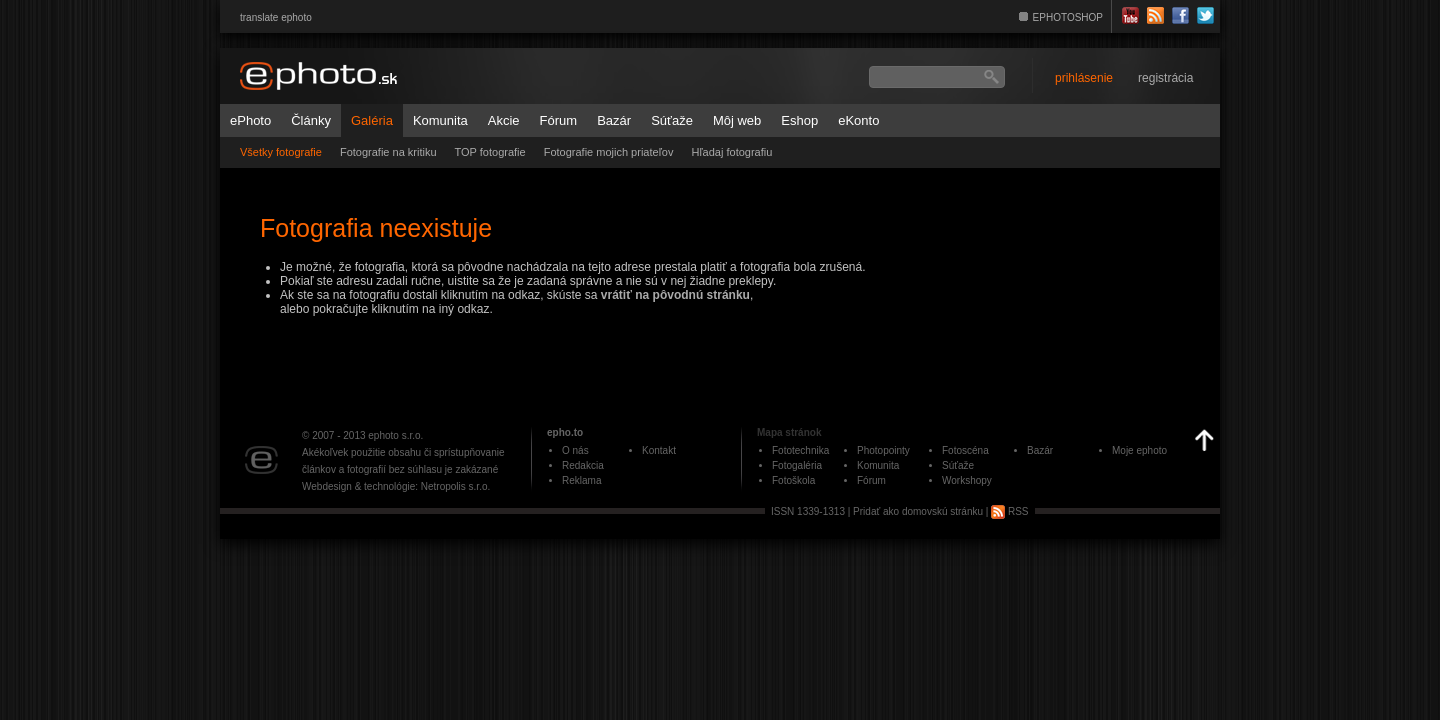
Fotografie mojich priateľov (609, 152)
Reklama (581, 480)
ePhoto (250, 120)
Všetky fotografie (281, 152)
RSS (1009, 511)
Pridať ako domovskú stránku (918, 511)
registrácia (1165, 78)
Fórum (559, 120)
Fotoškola (793, 480)
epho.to (565, 432)
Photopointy (883, 450)
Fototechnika (800, 450)
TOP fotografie (490, 152)
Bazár (614, 120)
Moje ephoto (1139, 450)
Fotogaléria (797, 465)
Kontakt (659, 450)
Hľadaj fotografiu (731, 152)
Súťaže (672, 120)
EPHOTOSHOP (1068, 17)
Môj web (737, 120)
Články (311, 120)
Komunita (440, 120)
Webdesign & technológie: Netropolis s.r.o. (396, 486)
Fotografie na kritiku (388, 152)
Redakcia (583, 465)
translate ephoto (276, 17)
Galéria (372, 120)
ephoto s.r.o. (395, 435)
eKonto (858, 120)
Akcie (504, 120)
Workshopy (967, 480)
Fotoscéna (965, 450)
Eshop (799, 120)
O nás (575, 450)
